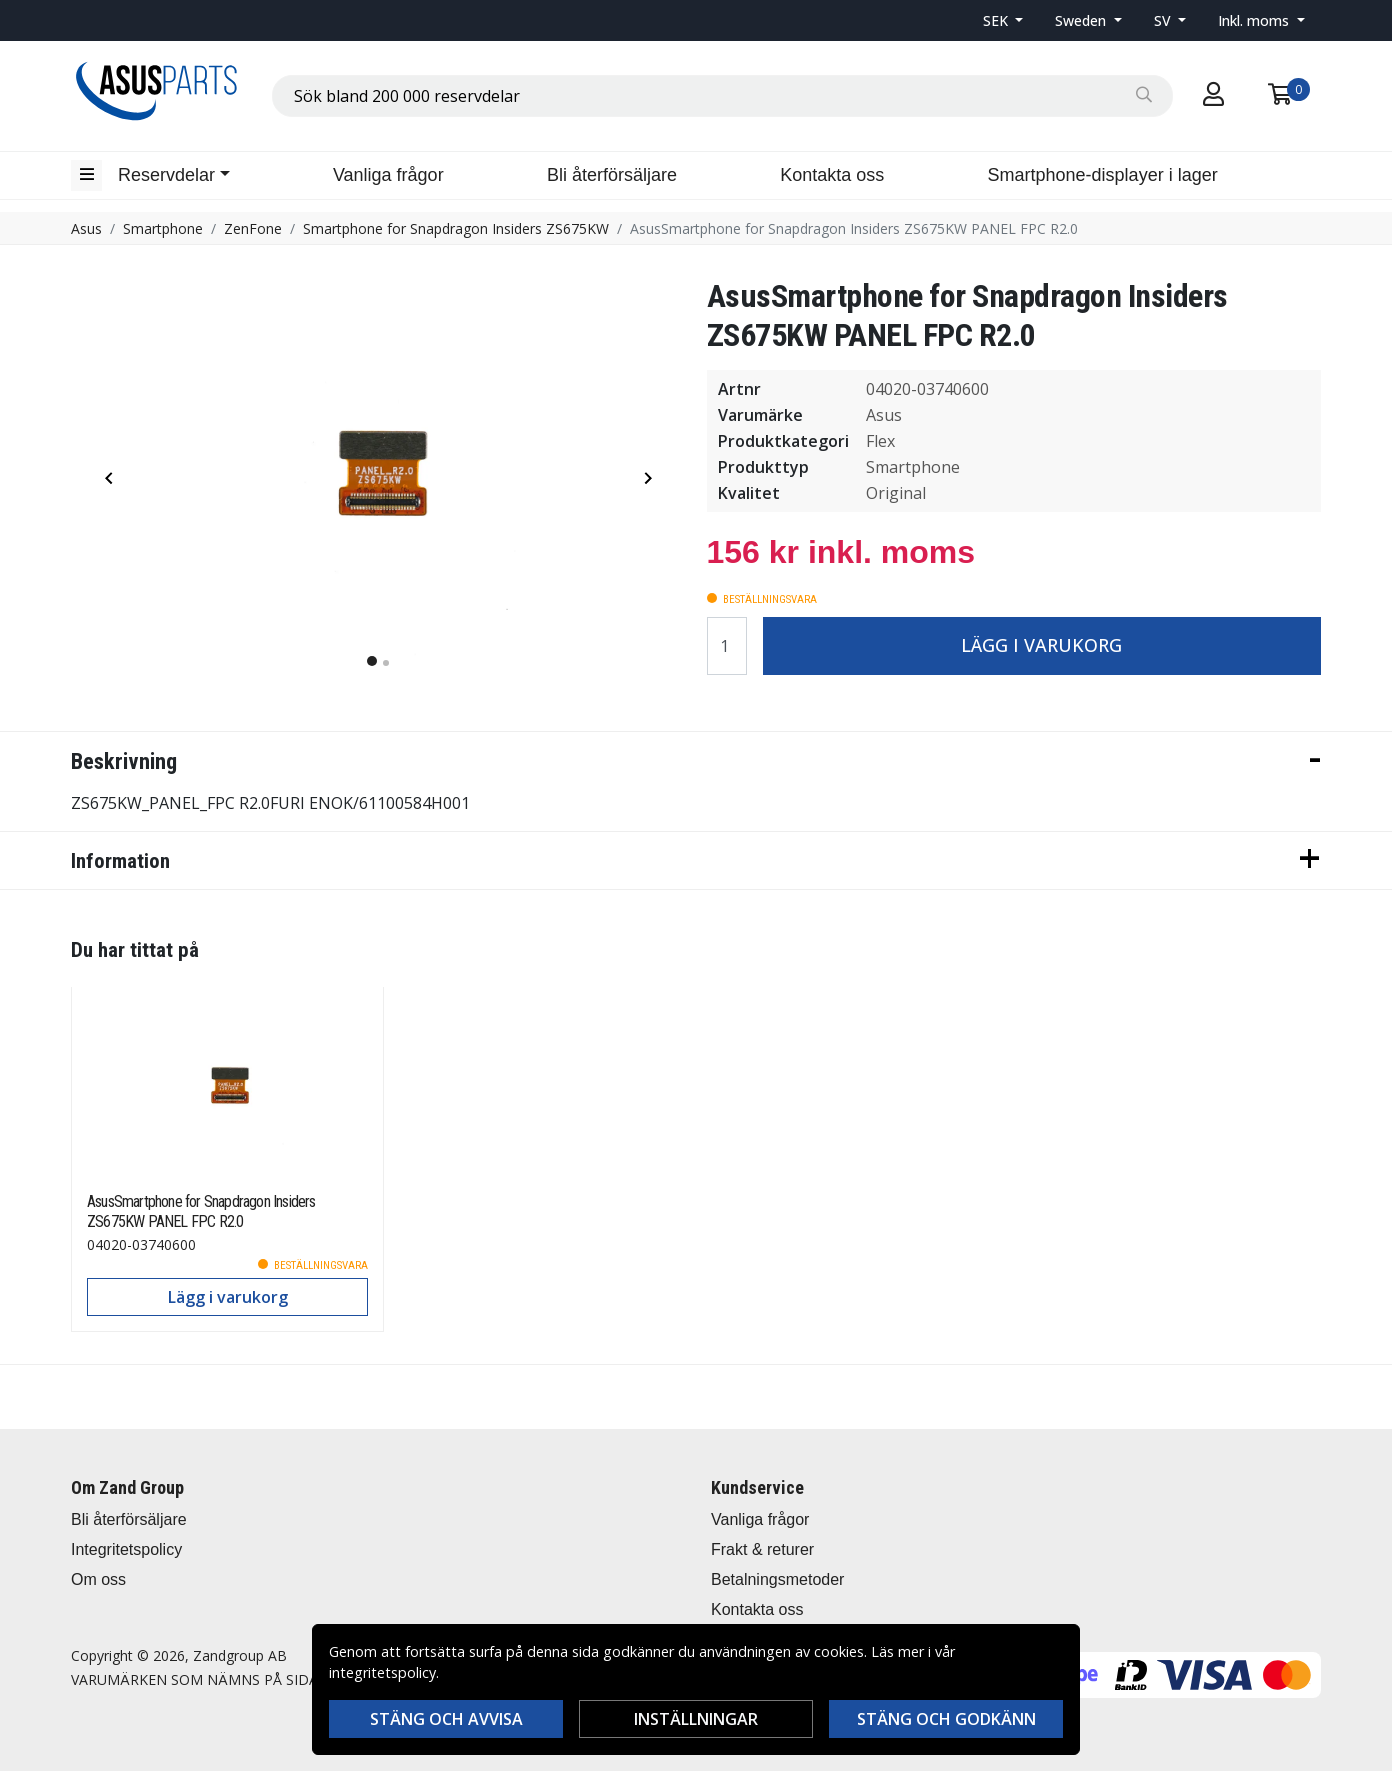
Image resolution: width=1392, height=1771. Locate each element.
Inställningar (696, 1719)
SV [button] (1164, 20)
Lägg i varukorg (1041, 645)
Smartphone (163, 228)
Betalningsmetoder (777, 1579)
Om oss (98, 1579)
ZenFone (253, 228)
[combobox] (722, 96)
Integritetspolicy (126, 1549)
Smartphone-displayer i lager (1103, 175)
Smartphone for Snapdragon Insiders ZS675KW (456, 228)
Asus (86, 228)
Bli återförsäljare (612, 175)
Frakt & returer (762, 1549)
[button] (1003, 20)
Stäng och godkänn (946, 1719)
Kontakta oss (832, 175)
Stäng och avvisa (446, 1719)
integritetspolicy (382, 1672)
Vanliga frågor (388, 175)
